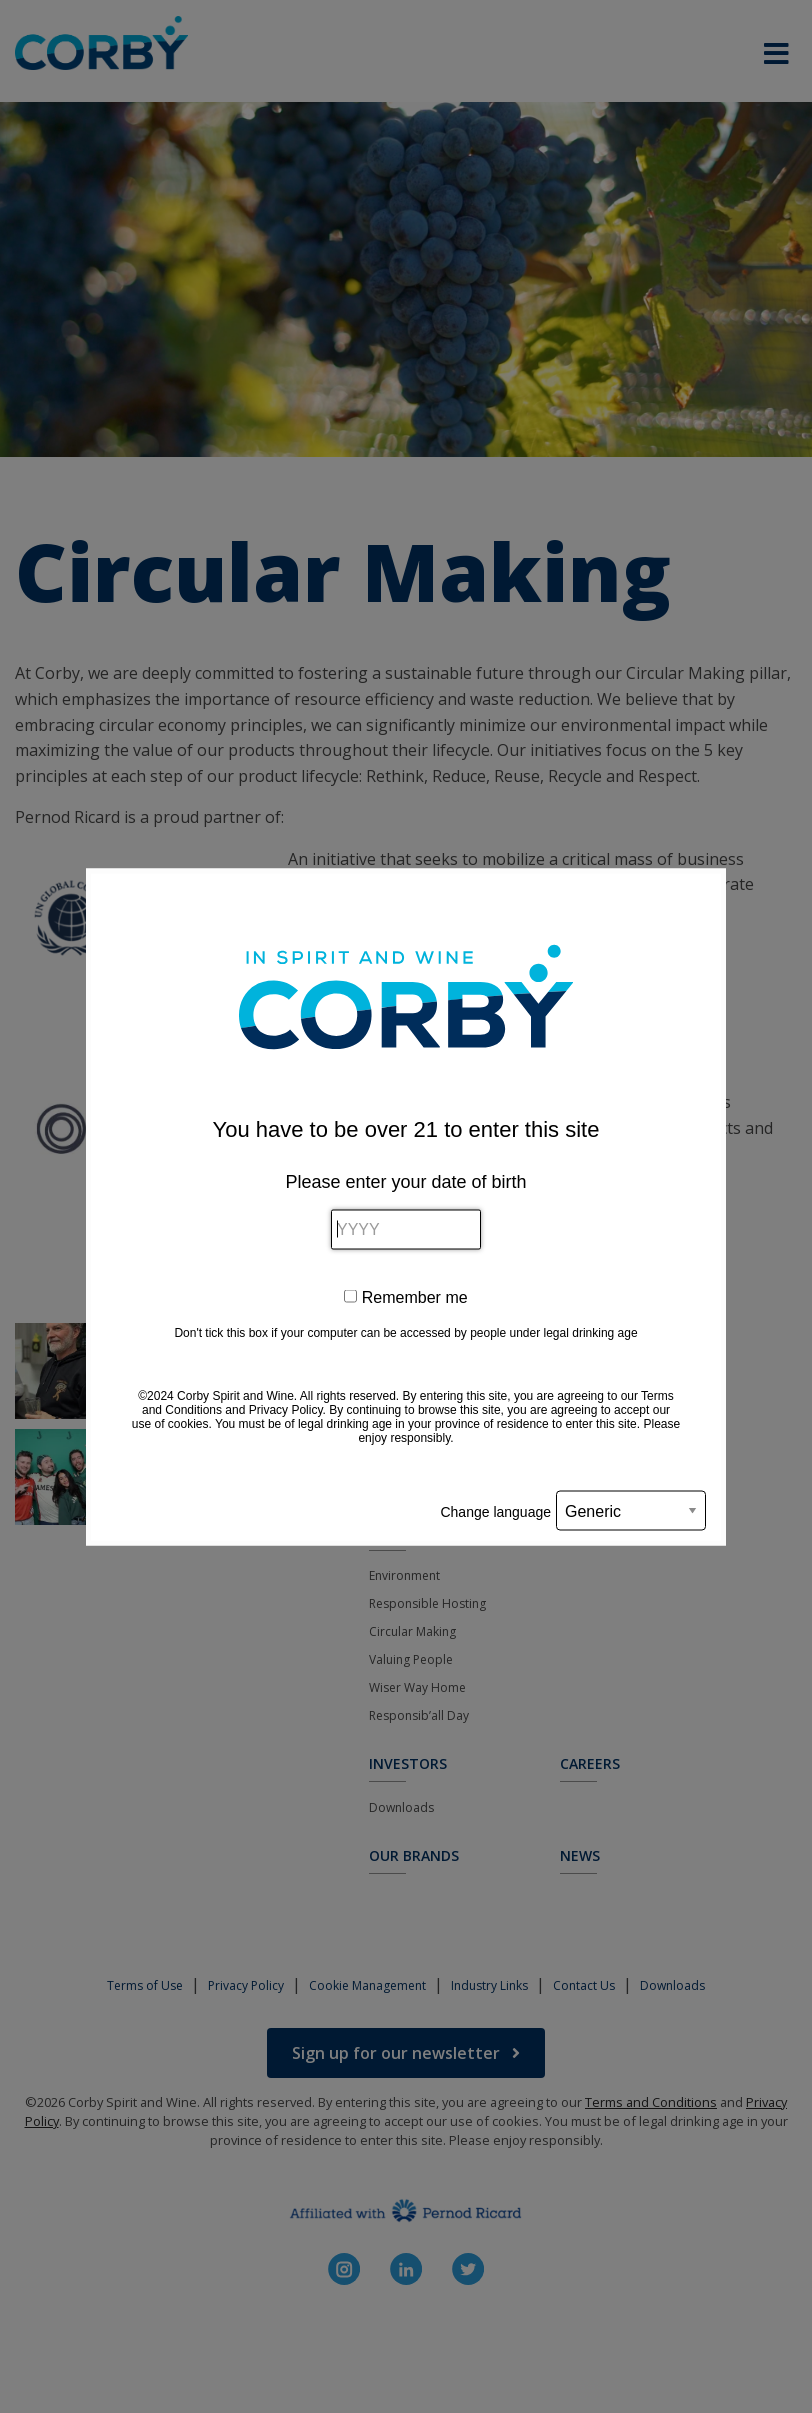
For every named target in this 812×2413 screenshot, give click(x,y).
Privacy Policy (286, 1409)
